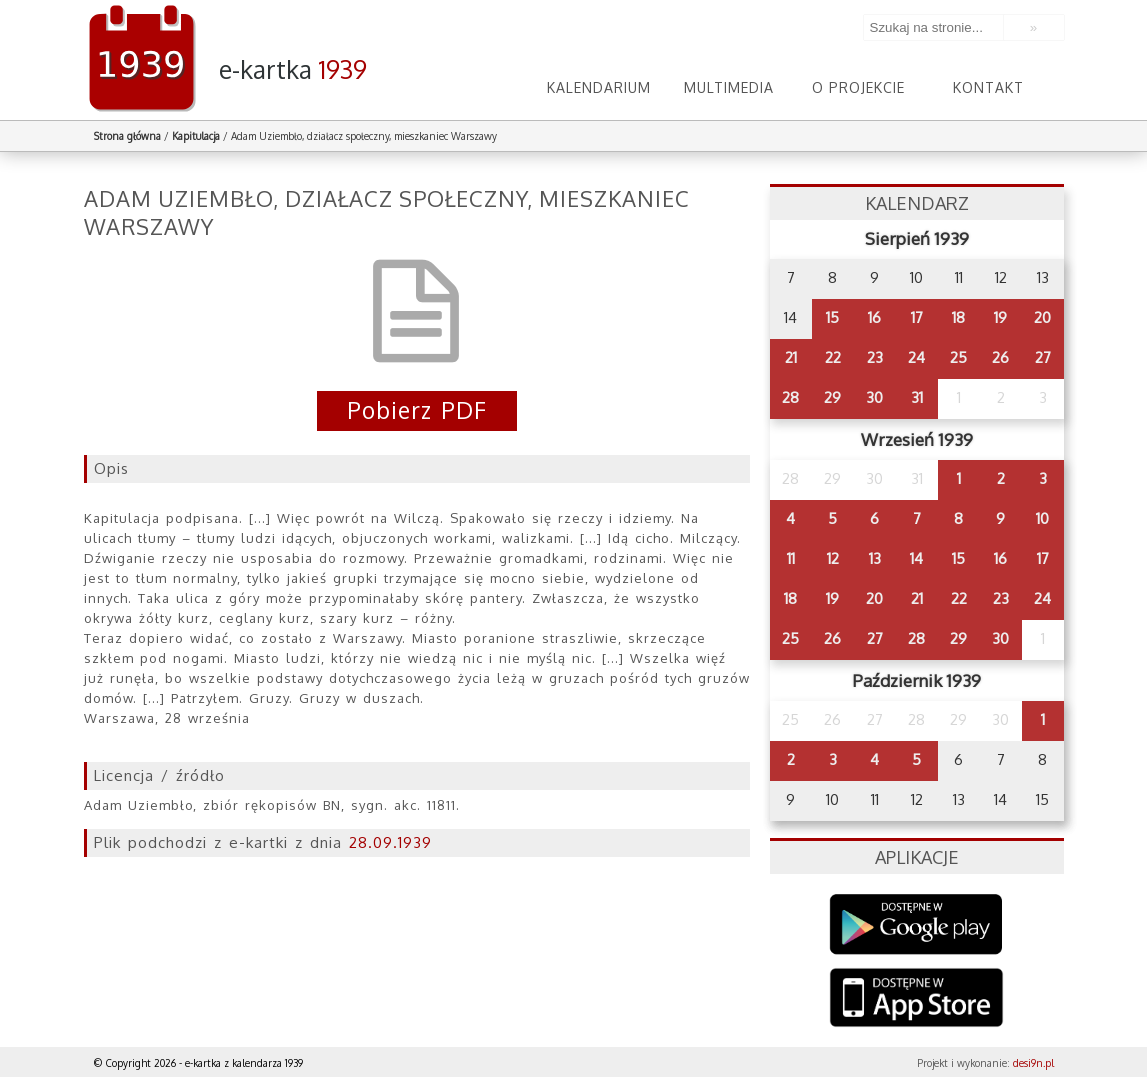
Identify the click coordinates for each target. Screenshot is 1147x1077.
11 (791, 558)
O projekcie (858, 87)
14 (916, 558)
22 (833, 357)
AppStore (916, 999)
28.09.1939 (390, 842)
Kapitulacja (196, 136)
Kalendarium (599, 87)
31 (917, 397)
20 (1042, 317)
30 (874, 397)
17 (917, 317)
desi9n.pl (1033, 1063)
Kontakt (988, 87)
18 (958, 317)
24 (916, 357)
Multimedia (729, 87)
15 (832, 317)
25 (958, 357)
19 (1000, 317)
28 (790, 397)
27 (1043, 357)
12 (833, 558)
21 (791, 357)
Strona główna (127, 136)
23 (875, 357)
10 (1042, 518)
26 (1000, 357)
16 (874, 317)
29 (832, 397)
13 (875, 558)
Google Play (916, 924)
